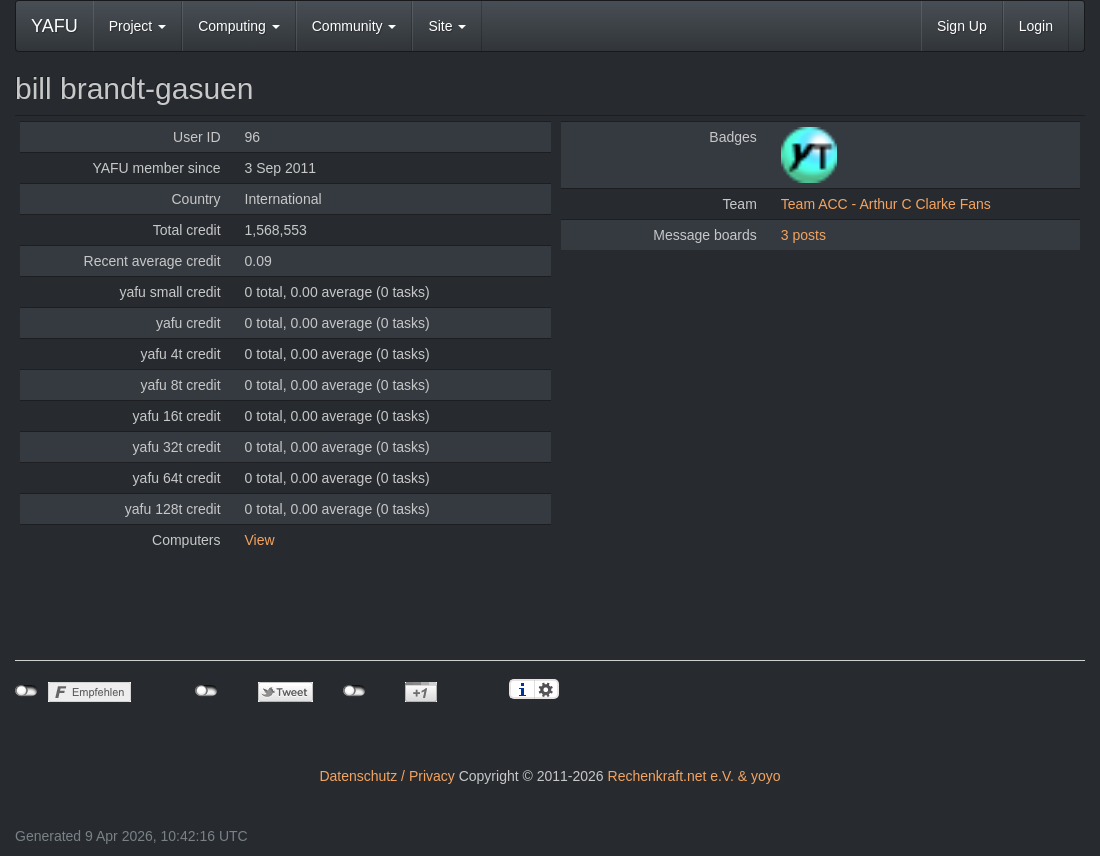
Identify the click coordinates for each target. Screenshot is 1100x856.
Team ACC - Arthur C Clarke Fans (886, 204)
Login (1036, 26)
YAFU (54, 26)
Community (354, 26)
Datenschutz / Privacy (386, 776)
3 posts (803, 235)
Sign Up (962, 26)
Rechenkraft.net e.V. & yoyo (694, 776)
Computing (239, 26)
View (260, 540)
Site (447, 26)
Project (137, 26)
